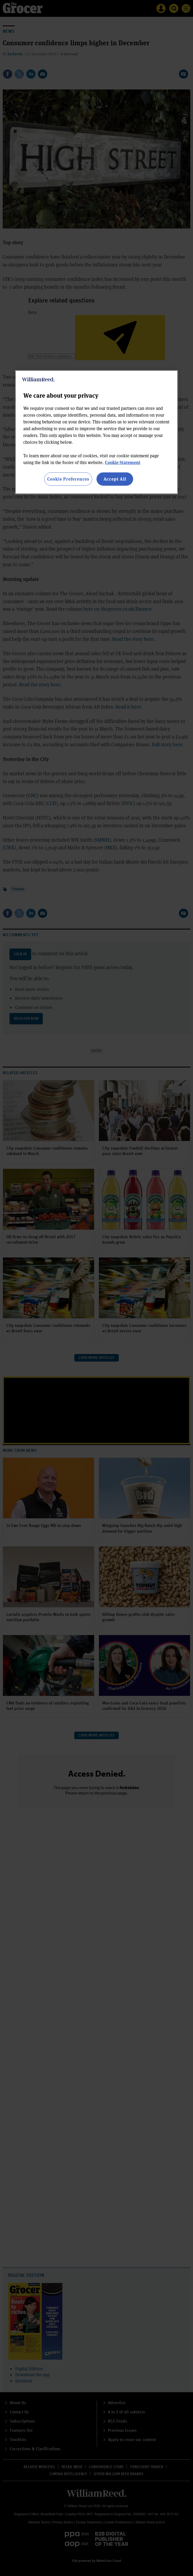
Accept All (115, 479)
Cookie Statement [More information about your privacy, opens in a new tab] (122, 462)
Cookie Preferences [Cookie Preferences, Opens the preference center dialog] (68, 479)
